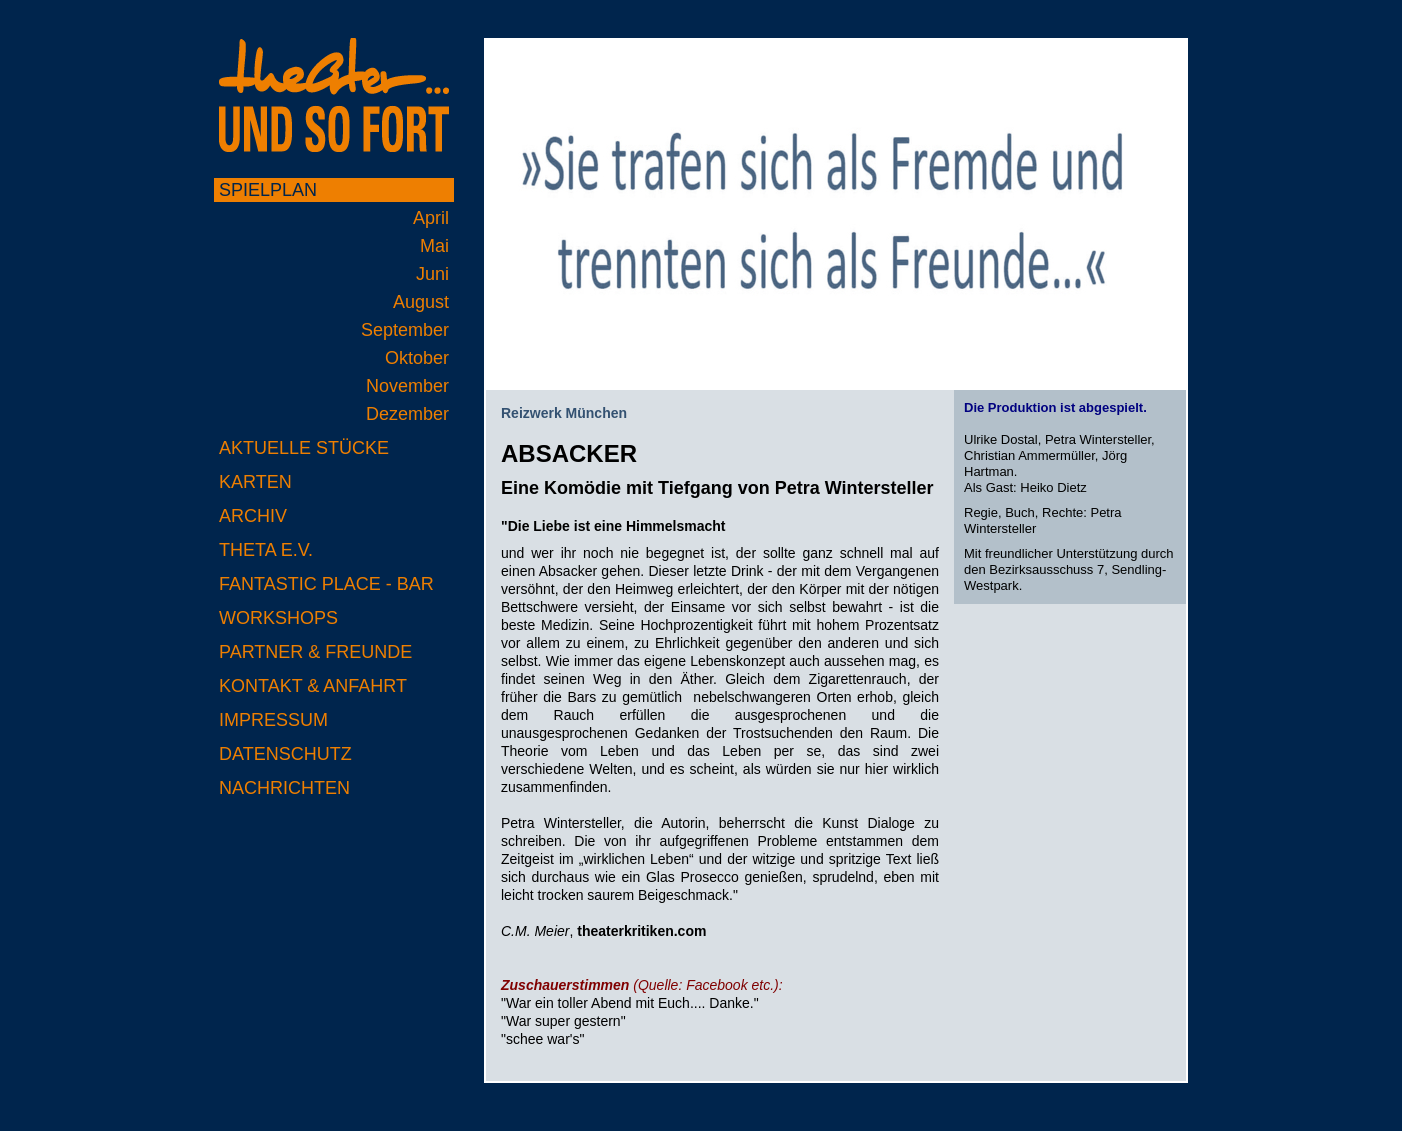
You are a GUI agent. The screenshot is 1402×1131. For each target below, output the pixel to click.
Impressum (273, 720)
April (431, 218)
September (405, 330)
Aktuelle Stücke (304, 448)
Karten (255, 482)
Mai (434, 246)
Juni (432, 274)
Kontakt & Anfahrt (313, 686)
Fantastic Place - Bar (326, 584)
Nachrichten (284, 788)
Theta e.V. (266, 550)
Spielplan (268, 190)
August (421, 302)
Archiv (253, 516)
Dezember (407, 414)
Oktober (417, 358)
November (407, 386)
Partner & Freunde (315, 652)
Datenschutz (285, 754)
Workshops (278, 618)
